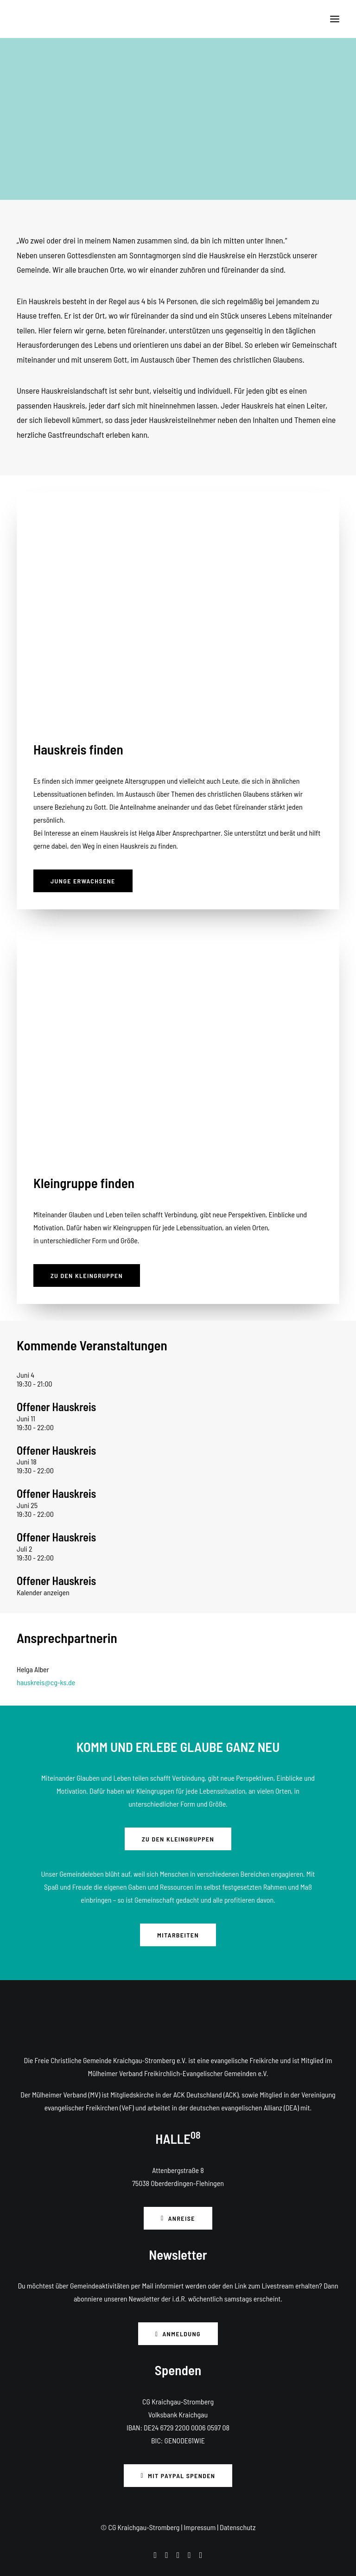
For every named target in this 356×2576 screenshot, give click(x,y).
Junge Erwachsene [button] (83, 881)
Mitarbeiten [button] (178, 1935)
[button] (334, 19)
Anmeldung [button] (178, 2334)
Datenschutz (237, 2527)
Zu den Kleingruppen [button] (87, 1275)
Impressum (200, 2527)
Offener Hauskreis (56, 1406)
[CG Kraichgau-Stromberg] (24, 19)
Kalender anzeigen (43, 1592)
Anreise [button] (178, 2218)
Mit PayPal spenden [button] (178, 2476)
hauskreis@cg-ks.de (46, 1682)
